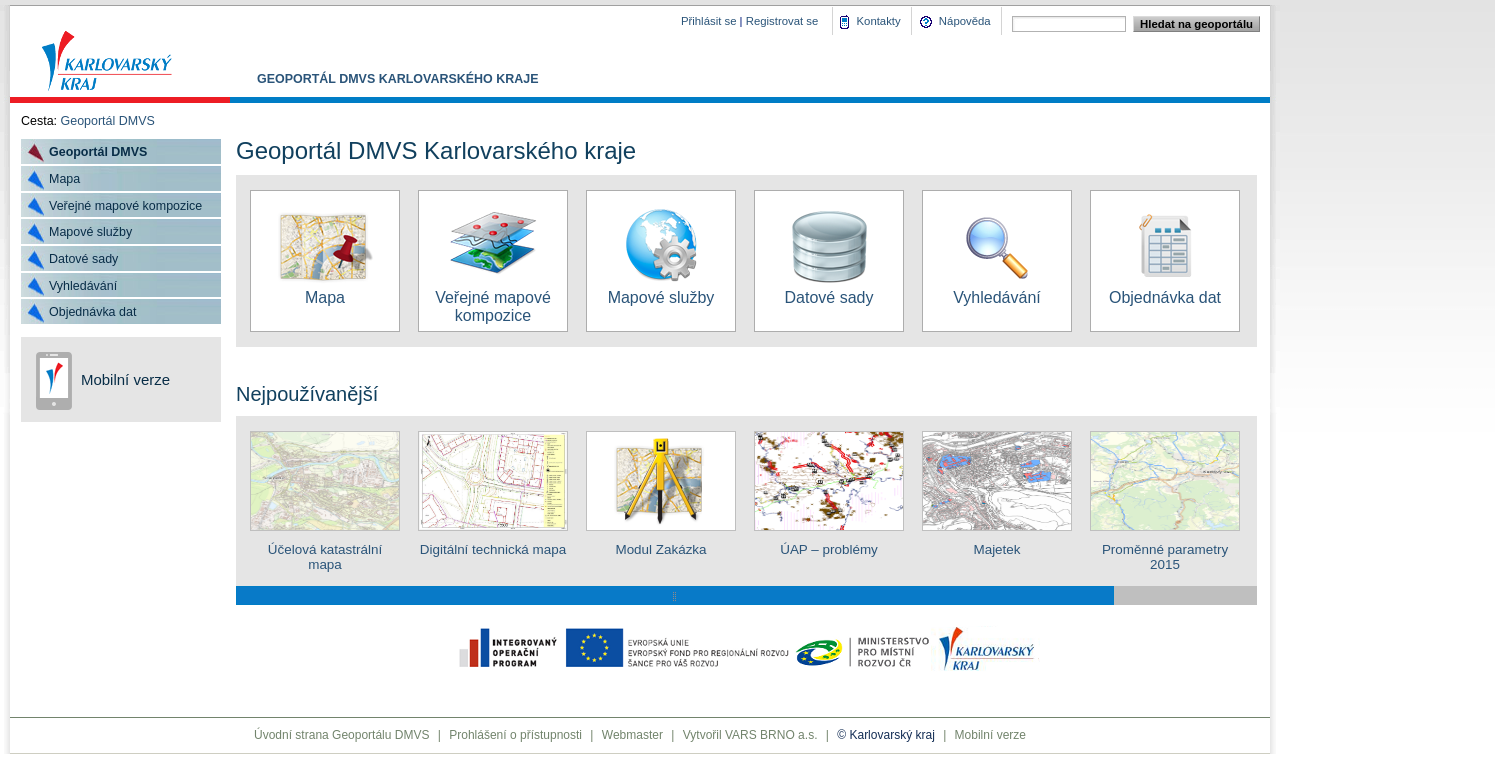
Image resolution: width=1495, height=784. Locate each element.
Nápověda (965, 21)
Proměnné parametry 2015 (1165, 549)
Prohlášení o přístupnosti (515, 735)
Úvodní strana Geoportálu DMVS (341, 735)
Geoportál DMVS (108, 121)
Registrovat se (782, 21)
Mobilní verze (125, 379)
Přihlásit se (709, 21)
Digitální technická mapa (493, 542)
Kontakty (879, 21)
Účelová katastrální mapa (325, 549)
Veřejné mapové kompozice (125, 206)
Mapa (64, 179)
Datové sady (83, 259)
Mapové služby (90, 232)
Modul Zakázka (661, 542)
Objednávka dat (92, 312)
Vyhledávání (83, 286)
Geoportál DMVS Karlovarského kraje (398, 79)
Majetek (997, 542)
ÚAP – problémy (829, 542)
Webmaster (632, 735)
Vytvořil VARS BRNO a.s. (750, 735)
